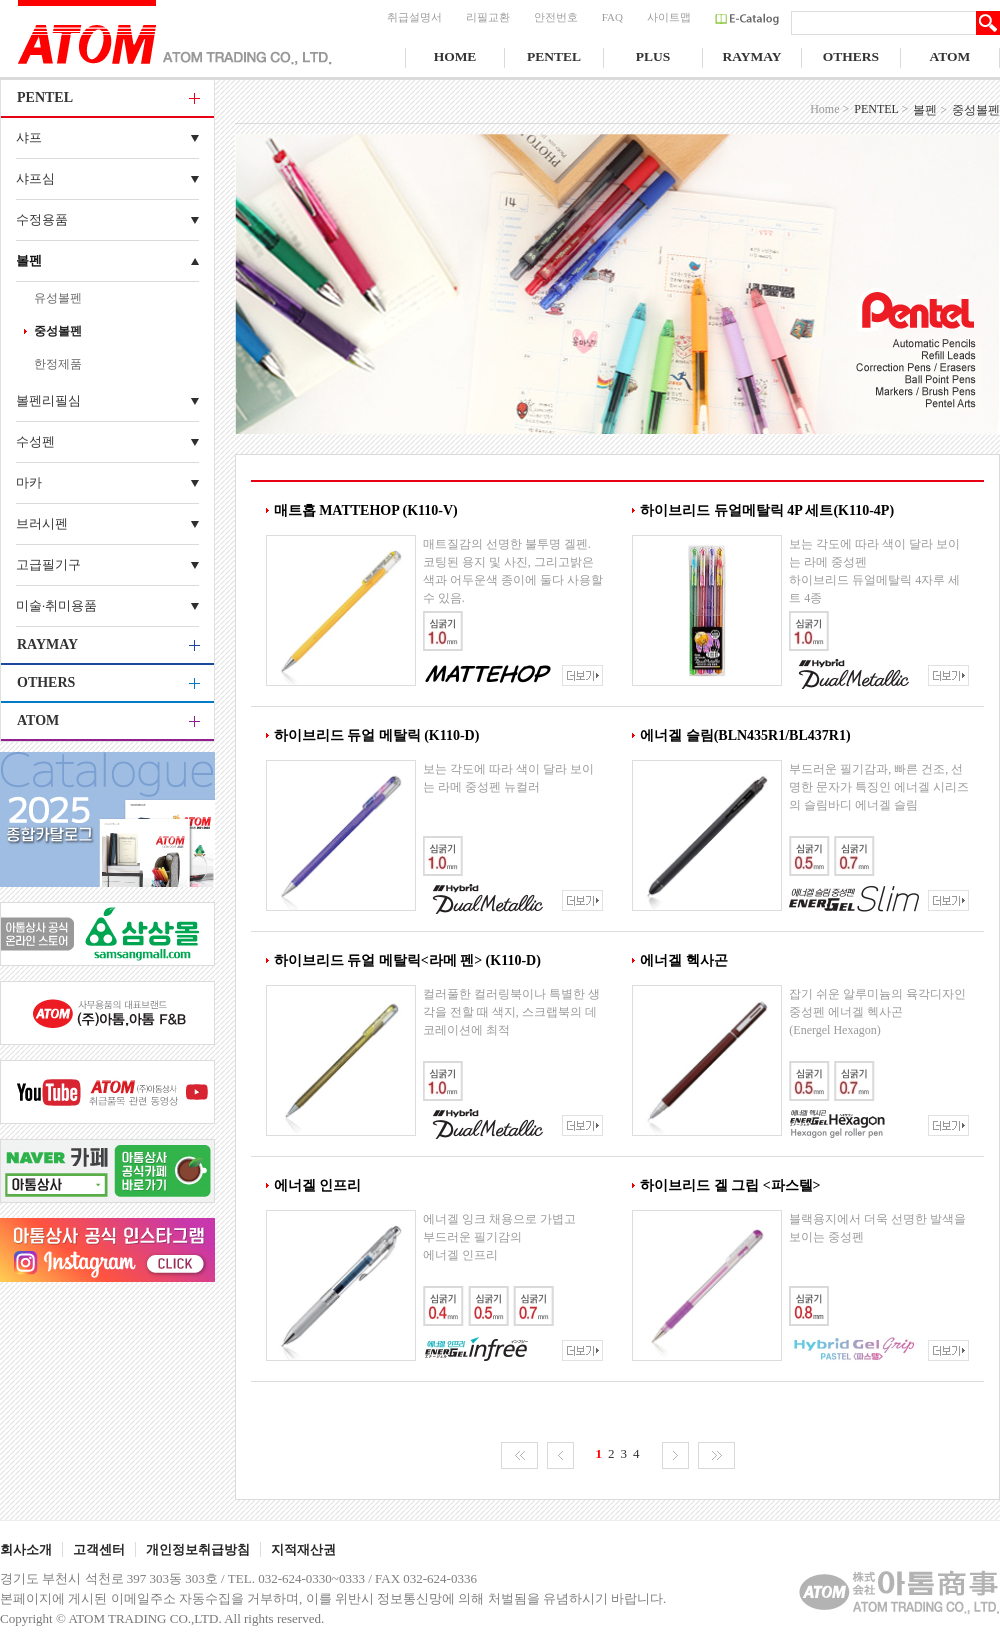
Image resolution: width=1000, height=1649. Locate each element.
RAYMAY (751, 56)
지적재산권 (303, 1549)
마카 (29, 482)
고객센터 (99, 1549)
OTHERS (851, 56)
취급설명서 (414, 17)
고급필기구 (48, 564)
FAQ (612, 17)
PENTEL (554, 56)
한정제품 (58, 364)
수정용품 (42, 219)
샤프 (29, 137)
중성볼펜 (58, 331)
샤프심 (35, 178)
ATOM (950, 56)
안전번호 (556, 17)
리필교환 (488, 17)
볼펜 (29, 260)
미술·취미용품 (56, 605)
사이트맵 (669, 17)
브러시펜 (42, 523)
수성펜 (35, 441)
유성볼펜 (58, 298)
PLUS (653, 56)
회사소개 (26, 1549)
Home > (829, 109)
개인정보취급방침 (198, 1549)
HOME (455, 56)
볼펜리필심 (48, 400)
